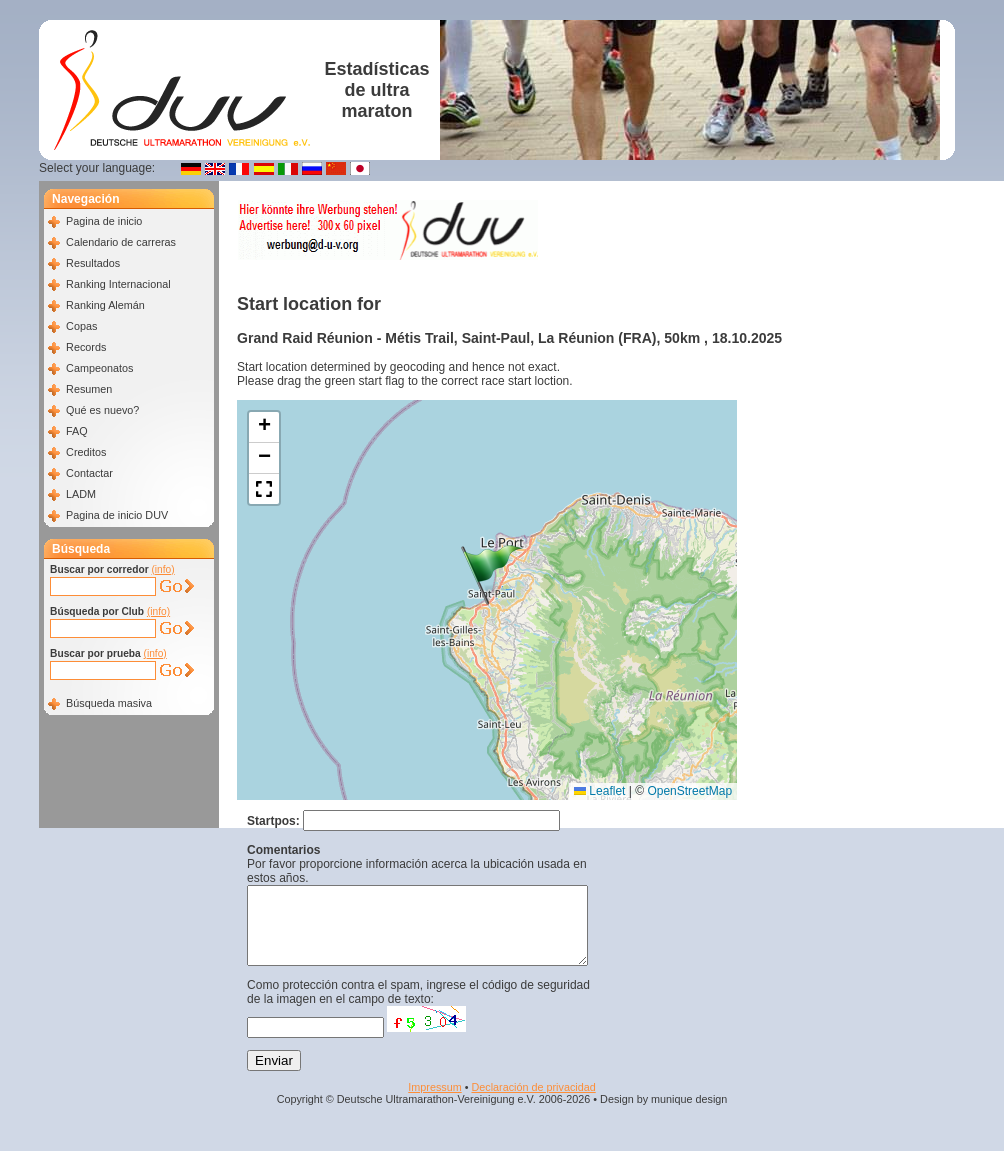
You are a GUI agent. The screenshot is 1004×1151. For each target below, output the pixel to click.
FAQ (77, 431)
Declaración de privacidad (533, 1102)
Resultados (93, 263)
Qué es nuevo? (102, 410)
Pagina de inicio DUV (117, 515)
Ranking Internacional (118, 284)
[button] (492, 575)
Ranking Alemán (105, 305)
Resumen (89, 389)
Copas (81, 326)
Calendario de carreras (121, 242)
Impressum (434, 1102)
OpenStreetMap (689, 791)
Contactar (89, 473)
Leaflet (599, 791)
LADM (81, 494)
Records (86, 347)
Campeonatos (99, 368)
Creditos (86, 452)
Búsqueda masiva (109, 703)
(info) (162, 569)
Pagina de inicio (104, 221)
